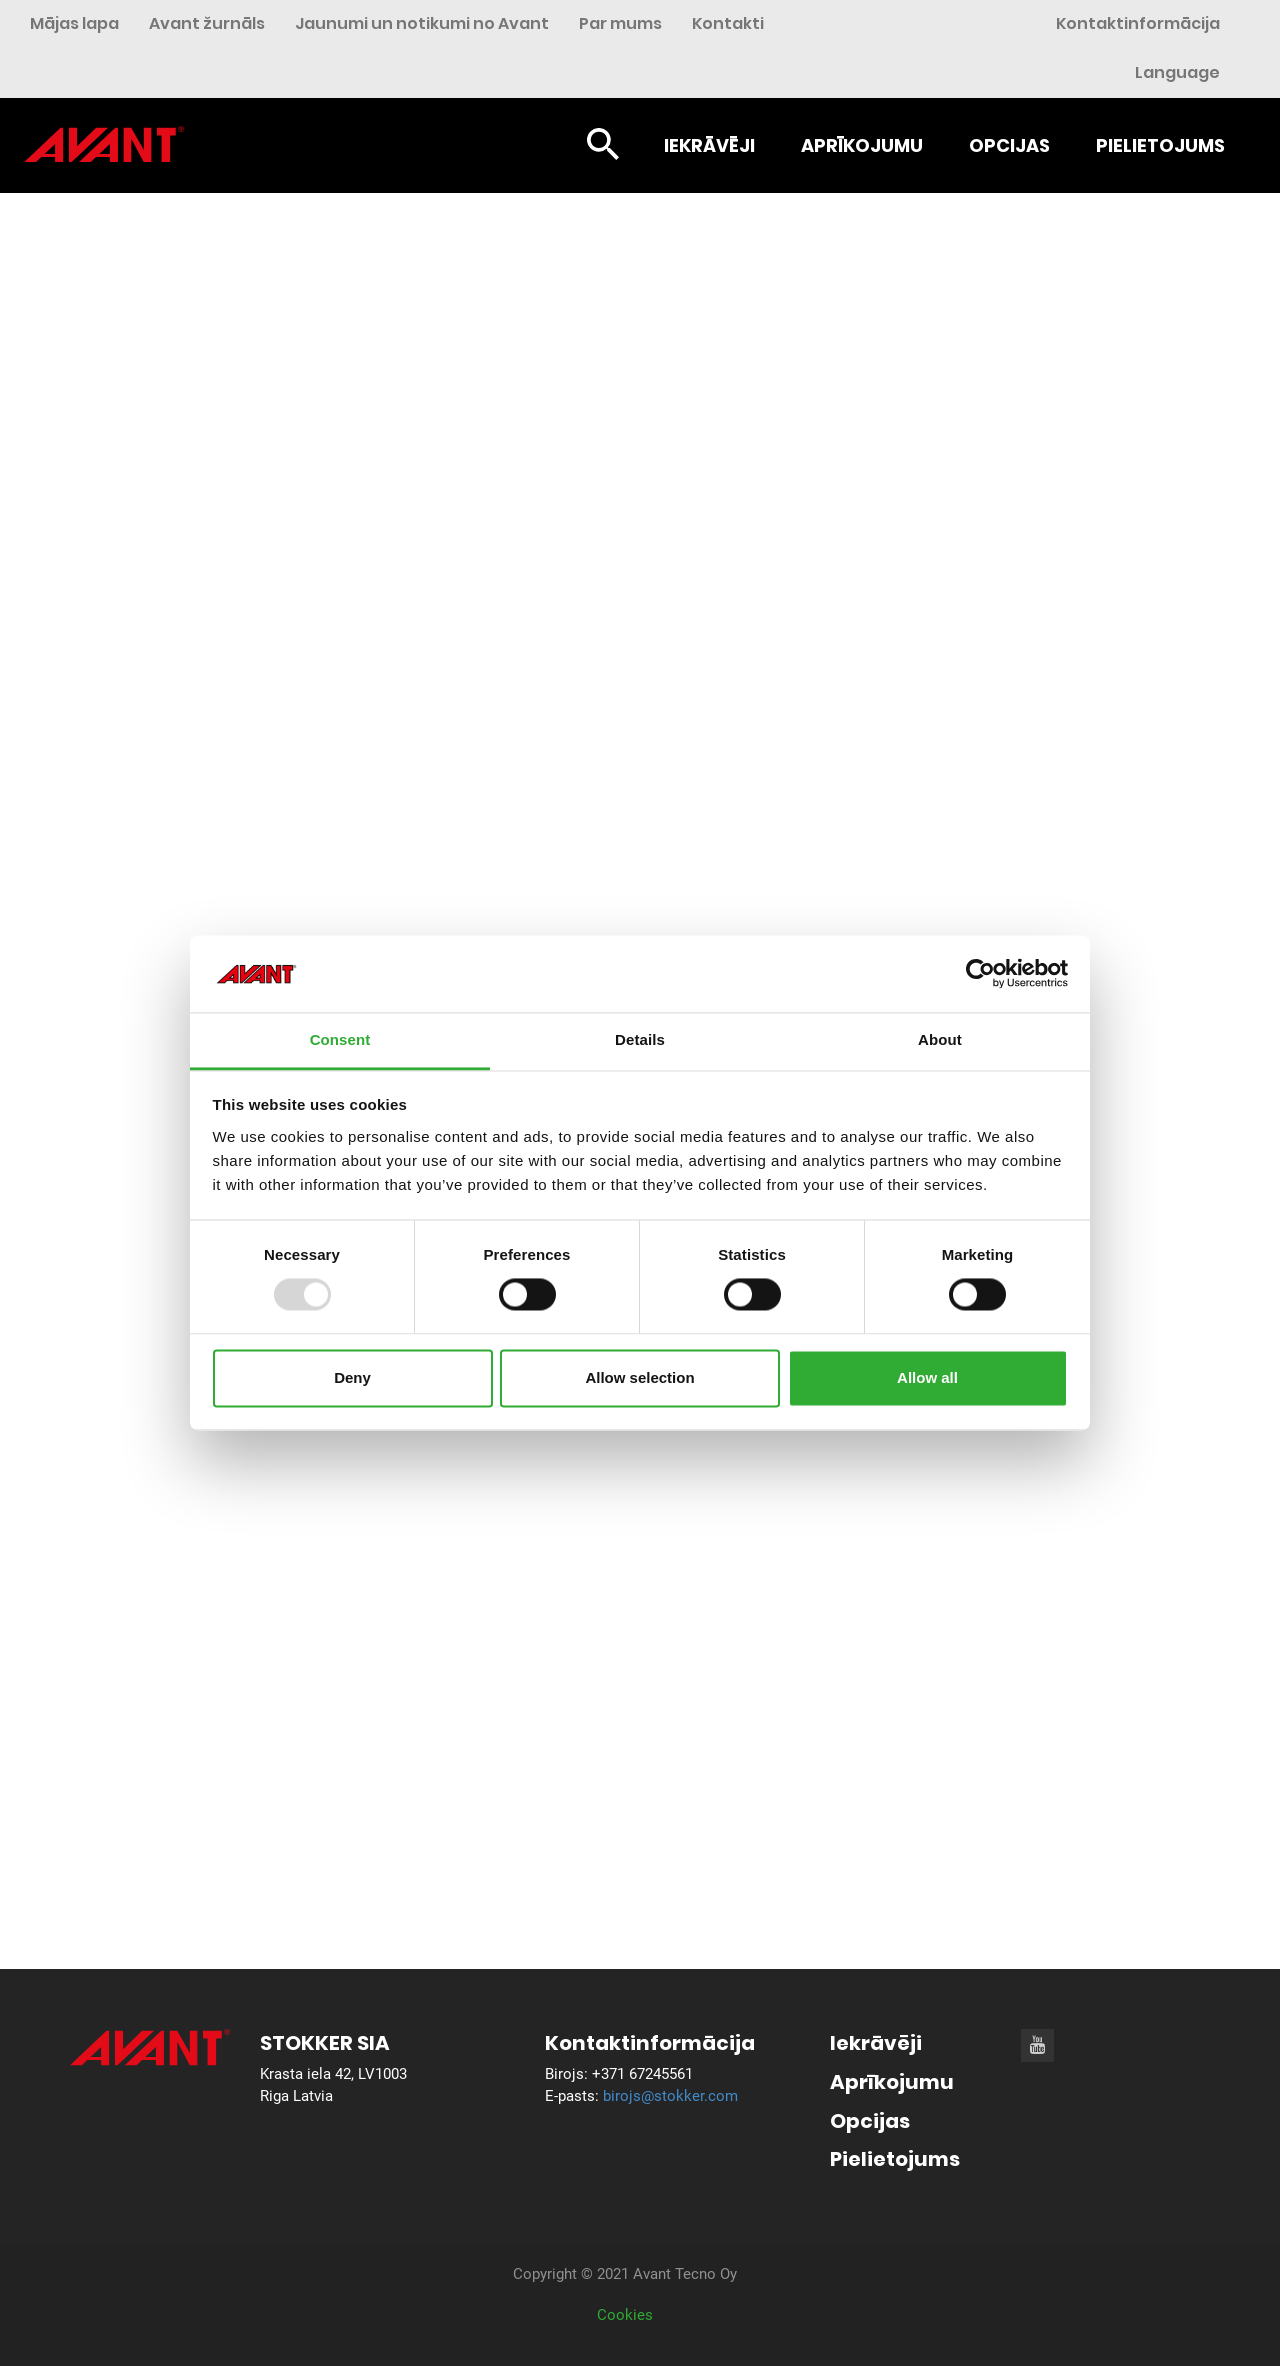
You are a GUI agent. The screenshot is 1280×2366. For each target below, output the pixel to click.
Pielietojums (1160, 145)
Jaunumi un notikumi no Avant (422, 23)
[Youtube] (1037, 2044)
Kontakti (728, 23)
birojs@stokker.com (670, 2096)
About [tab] (940, 1039)
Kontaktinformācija (1138, 23)
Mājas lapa (74, 23)
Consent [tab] (340, 1039)
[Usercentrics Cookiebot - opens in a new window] (980, 974)
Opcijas (1009, 145)
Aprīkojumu (862, 145)
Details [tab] (640, 1039)
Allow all (927, 1377)
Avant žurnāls (207, 23)
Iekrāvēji (709, 145)
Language (1177, 72)
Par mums (620, 23)
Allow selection (639, 1377)
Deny (352, 1377)
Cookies (625, 2315)
